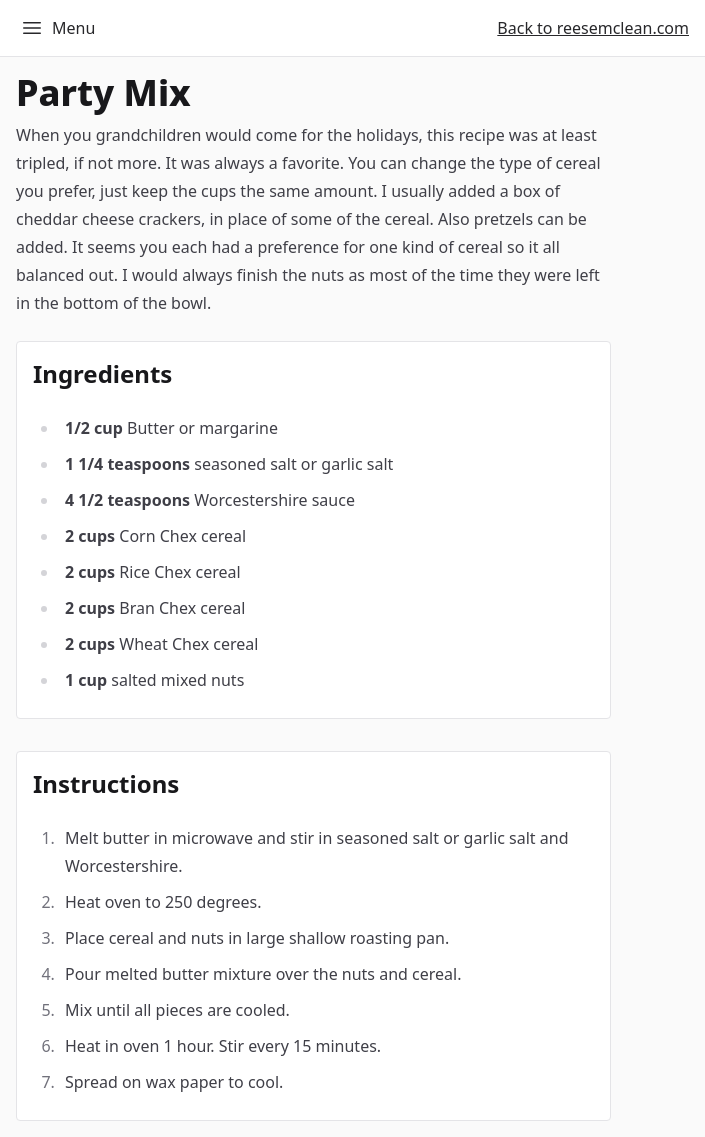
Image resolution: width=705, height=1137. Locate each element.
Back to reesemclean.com (593, 28)
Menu (57, 28)
